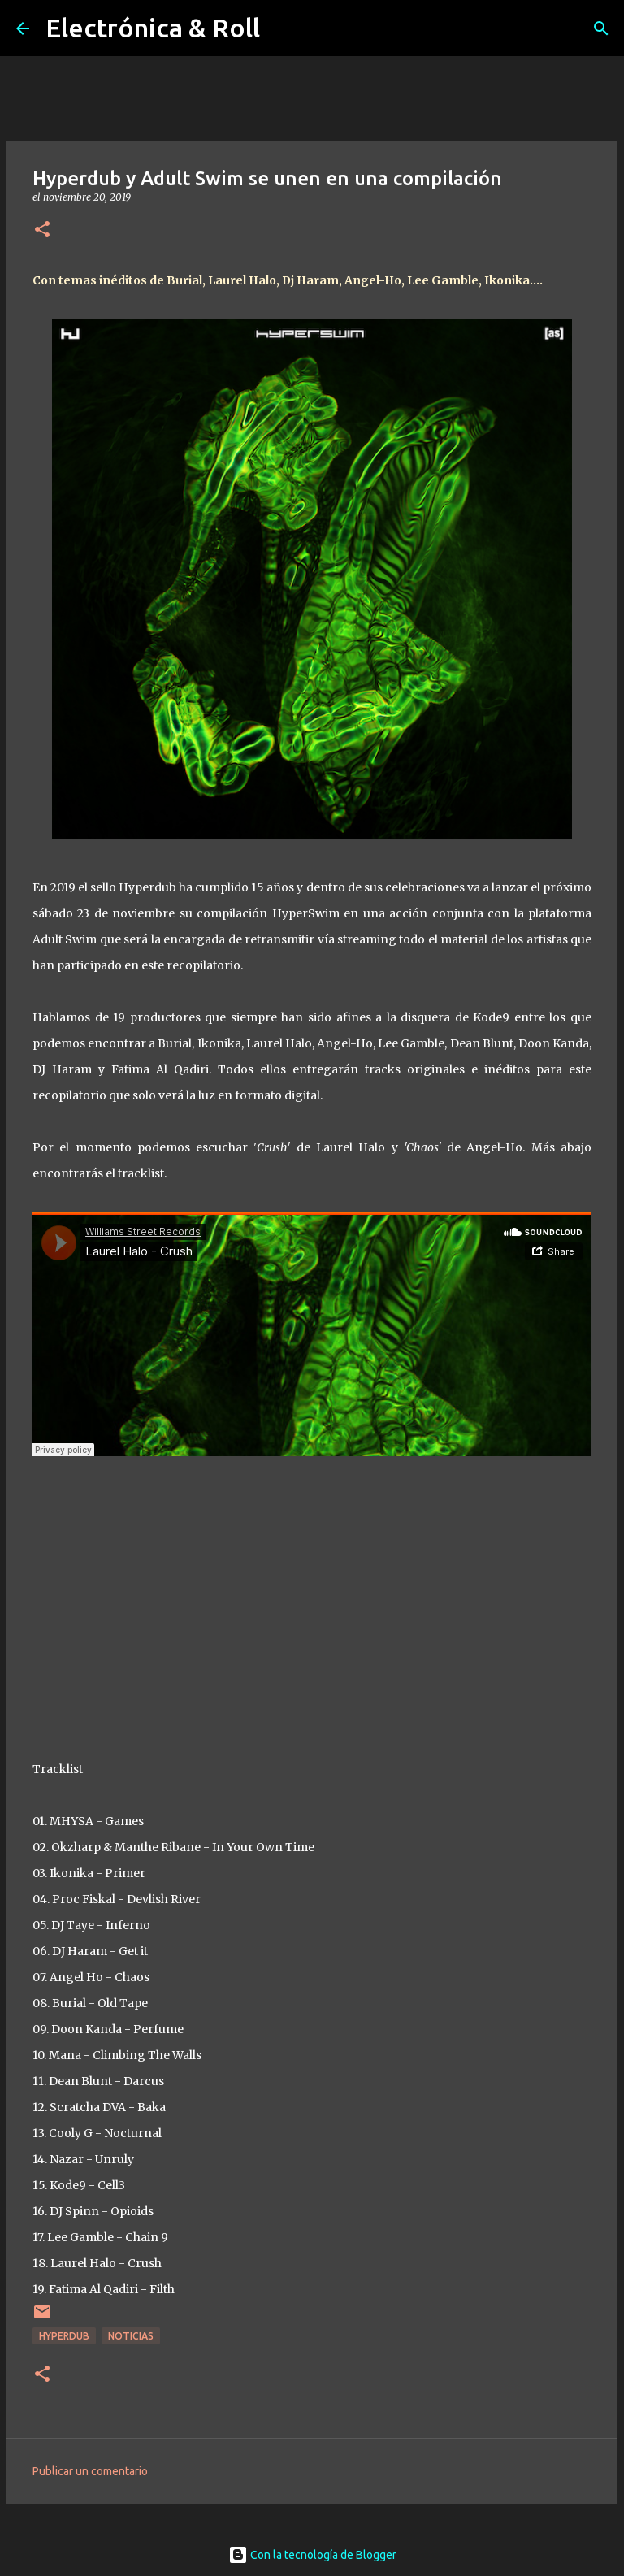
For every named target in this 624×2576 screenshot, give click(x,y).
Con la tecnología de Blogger (312, 2554)
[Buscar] (601, 28)
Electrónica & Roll (153, 27)
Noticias (131, 2336)
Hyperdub (64, 2336)
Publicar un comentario (90, 2471)
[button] (42, 230)
